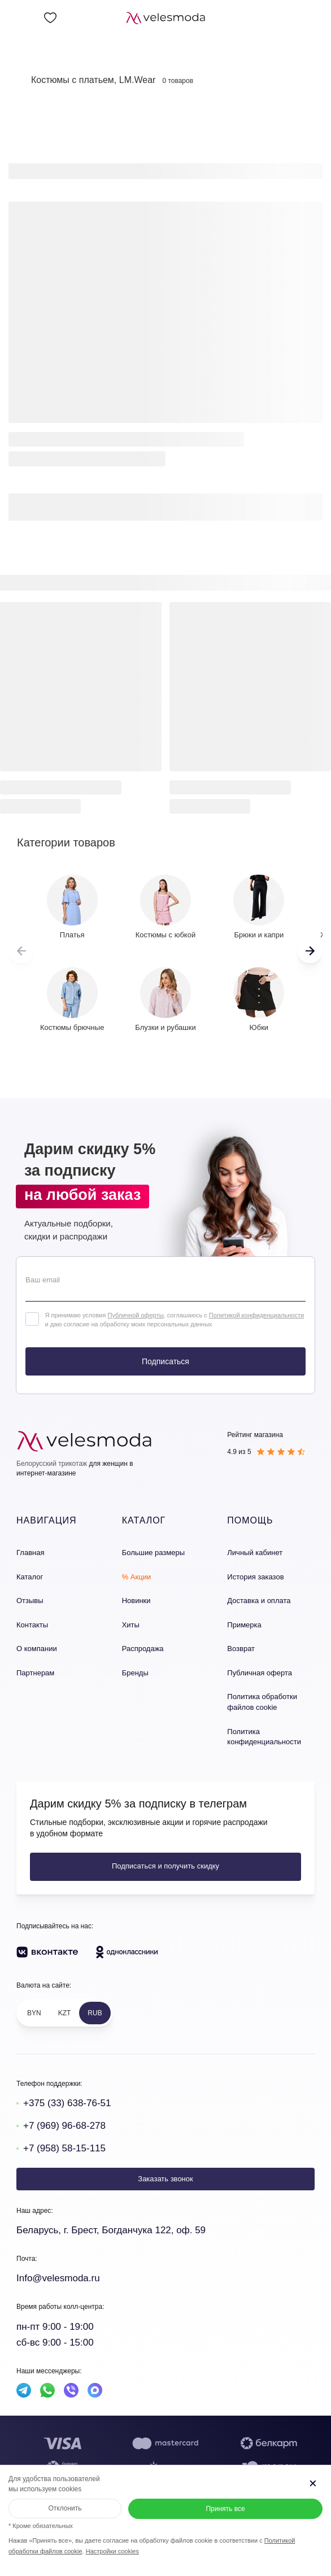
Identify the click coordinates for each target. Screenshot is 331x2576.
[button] (310, 950)
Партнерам (35, 1673)
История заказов (255, 1577)
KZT (64, 2013)
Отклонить (64, 2508)
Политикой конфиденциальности (256, 1315)
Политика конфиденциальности (264, 1737)
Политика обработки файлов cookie (262, 1701)
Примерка (244, 1625)
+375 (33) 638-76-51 (67, 2103)
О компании (36, 1648)
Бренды (135, 1673)
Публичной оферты (135, 1315)
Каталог (29, 1577)
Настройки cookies (112, 2551)
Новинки (136, 1600)
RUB (95, 2013)
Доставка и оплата (258, 1600)
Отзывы (29, 1600)
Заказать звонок (165, 2179)
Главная (30, 1552)
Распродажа (143, 1648)
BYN (34, 2013)
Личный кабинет (254, 1552)
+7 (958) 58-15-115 (64, 2148)
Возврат (241, 1648)
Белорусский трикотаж (51, 1464)
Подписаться (165, 1361)
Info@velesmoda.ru (58, 2278)
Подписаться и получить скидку (165, 1866)
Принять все (225, 2509)
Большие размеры (153, 1552)
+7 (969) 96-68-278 (64, 2125)
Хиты (131, 1625)
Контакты (32, 1625)
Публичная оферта (259, 1673)
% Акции (136, 1577)
